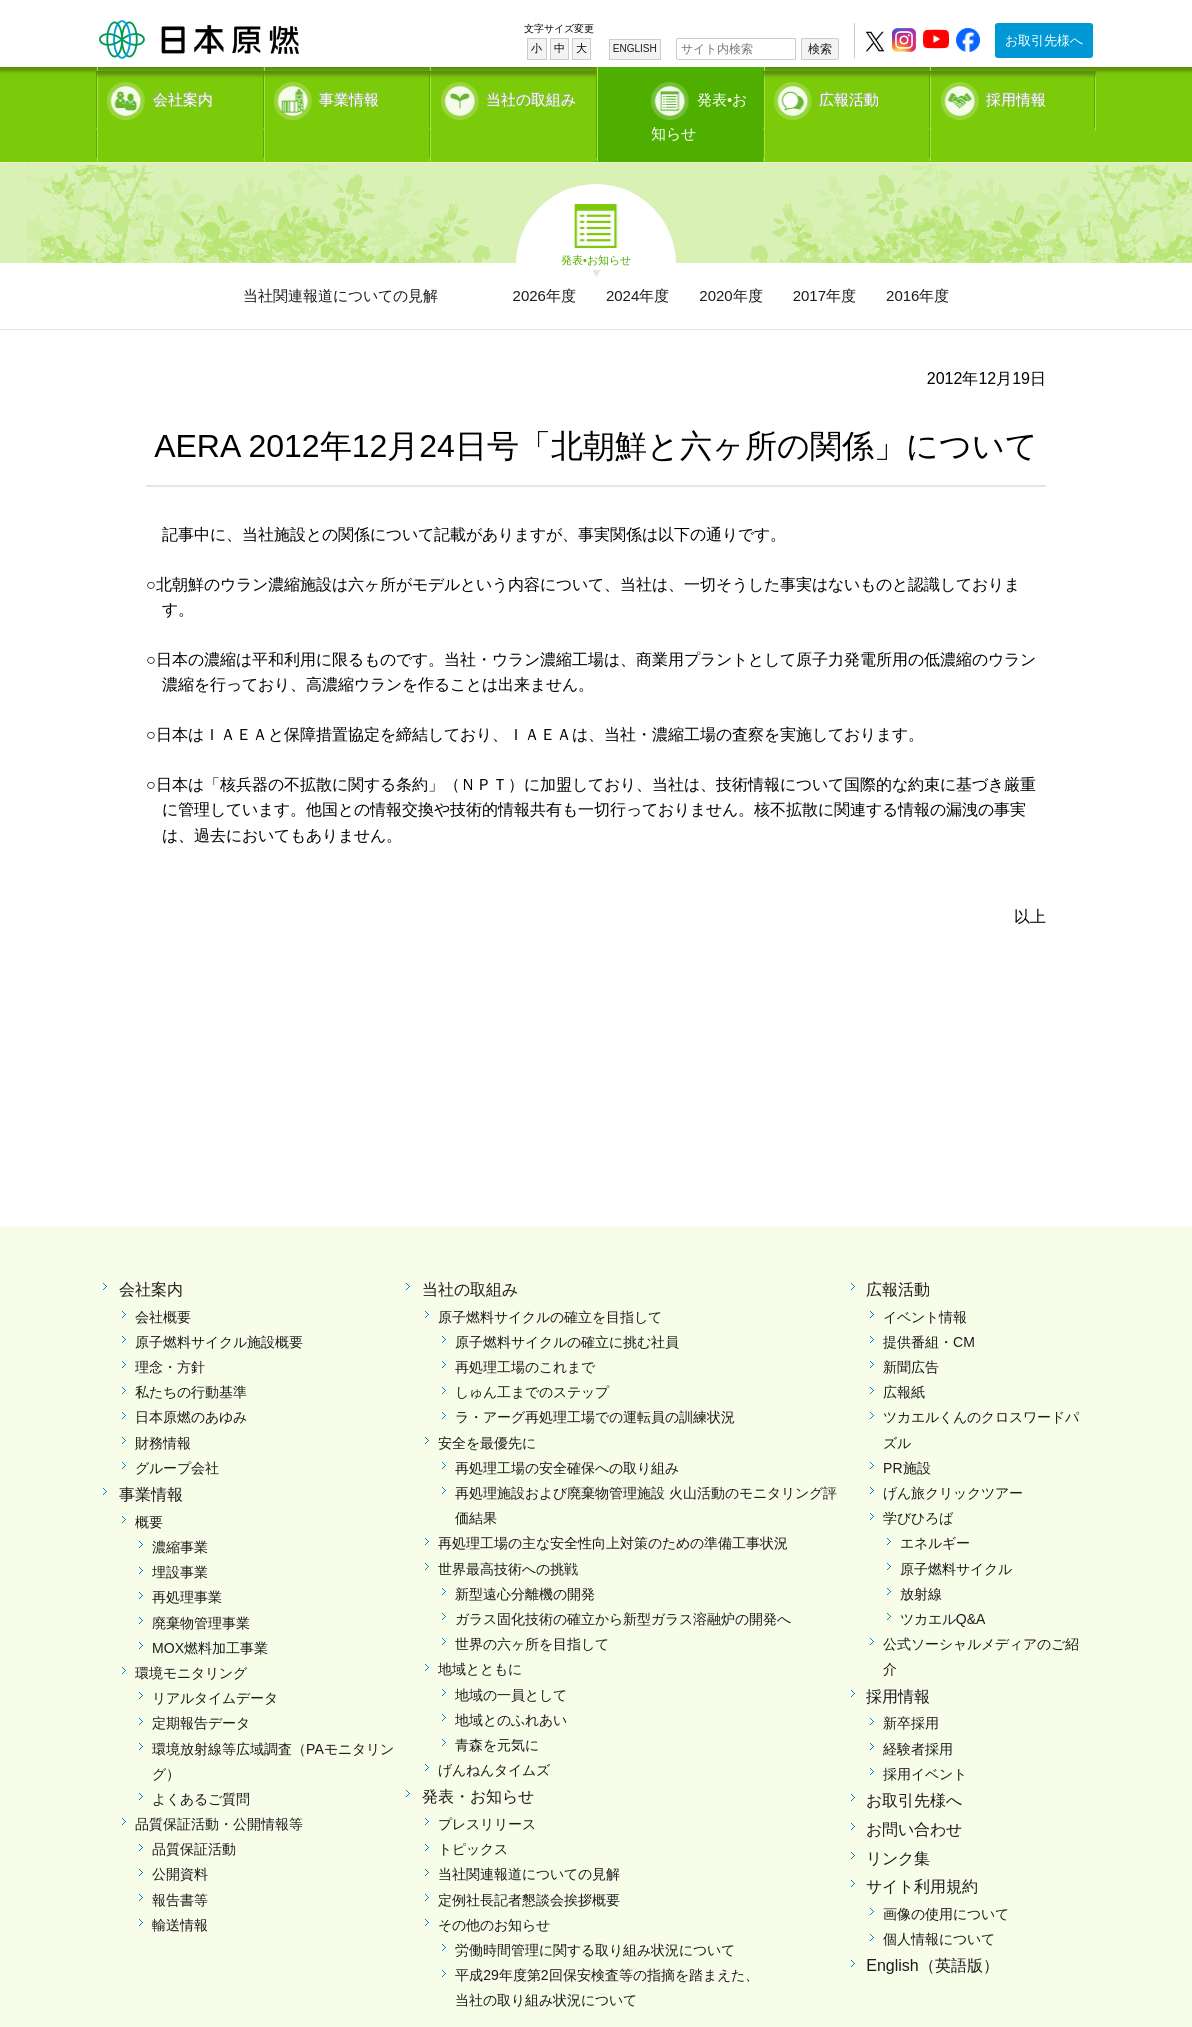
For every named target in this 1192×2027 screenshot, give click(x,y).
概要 (149, 1487)
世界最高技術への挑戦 (508, 1534)
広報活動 (849, 95)
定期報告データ (201, 1689)
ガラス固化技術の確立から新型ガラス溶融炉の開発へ (623, 1584)
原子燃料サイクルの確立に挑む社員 (567, 1307)
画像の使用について (946, 1880)
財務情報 (163, 1408)
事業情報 (349, 95)
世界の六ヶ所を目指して (532, 1610)
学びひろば (918, 1484)
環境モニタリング (191, 1638)
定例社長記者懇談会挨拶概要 (529, 1865)
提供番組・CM (929, 1307)
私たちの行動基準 (191, 1358)
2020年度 (730, 260)
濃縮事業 (180, 1513)
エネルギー (935, 1509)
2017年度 (824, 260)
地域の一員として (511, 1660)
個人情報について (939, 1905)
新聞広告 (911, 1333)
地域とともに (480, 1635)
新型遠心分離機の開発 (525, 1559)
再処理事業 (187, 1563)
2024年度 (637, 260)
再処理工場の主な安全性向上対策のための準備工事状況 (613, 1509)
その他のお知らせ (494, 1890)
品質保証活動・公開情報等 (219, 1790)
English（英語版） (932, 1931)
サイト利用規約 (922, 1852)
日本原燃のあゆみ (191, 1383)
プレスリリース (487, 1790)
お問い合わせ (914, 1794)
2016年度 (917, 260)
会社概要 (163, 1282)
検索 (820, 49)
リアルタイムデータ (215, 1664)
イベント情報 (925, 1282)
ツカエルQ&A (943, 1584)
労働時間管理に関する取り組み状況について (595, 1916)
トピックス (473, 1815)
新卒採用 (911, 1689)
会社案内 (183, 95)
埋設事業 (180, 1538)
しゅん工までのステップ (532, 1358)
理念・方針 (170, 1333)
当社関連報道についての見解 (340, 260)
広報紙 (904, 1358)
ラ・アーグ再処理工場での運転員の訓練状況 (595, 1383)
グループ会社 (177, 1433)
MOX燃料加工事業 (210, 1613)
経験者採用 (918, 1714)
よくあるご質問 (201, 1764)
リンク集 (898, 1823)
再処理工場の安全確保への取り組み (567, 1433)
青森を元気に (497, 1710)
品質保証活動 (194, 1815)
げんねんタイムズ (494, 1736)
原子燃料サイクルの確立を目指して (550, 1282)
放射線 (921, 1559)
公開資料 (180, 1840)
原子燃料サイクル (956, 1534)
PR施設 (906, 1433)
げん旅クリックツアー (953, 1459)
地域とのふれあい (511, 1685)
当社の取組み (531, 95)
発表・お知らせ (478, 1762)
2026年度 (544, 260)
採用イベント (925, 1739)
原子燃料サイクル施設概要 (219, 1307)
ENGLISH (635, 48)
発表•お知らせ (700, 95)
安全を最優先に (487, 1408)
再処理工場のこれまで (525, 1333)
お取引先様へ (1044, 40)
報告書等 (180, 1865)
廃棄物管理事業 (201, 1588)
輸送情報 (180, 1890)
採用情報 (1016, 95)
